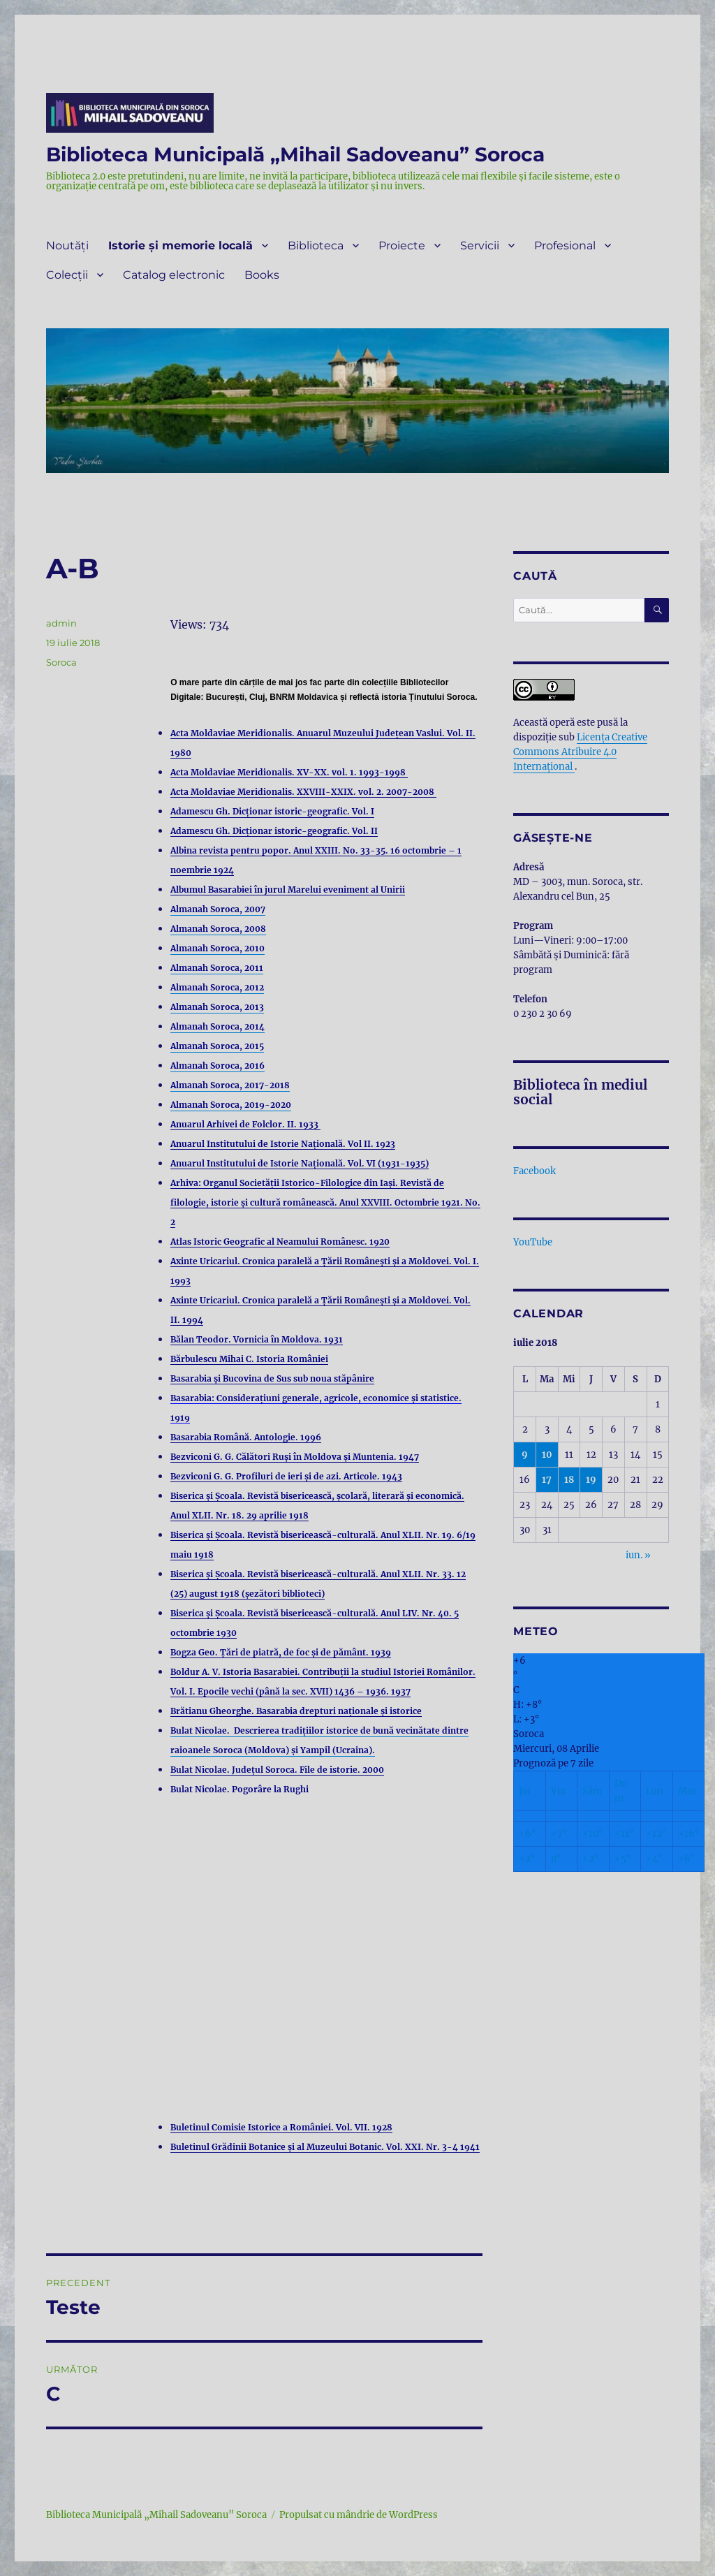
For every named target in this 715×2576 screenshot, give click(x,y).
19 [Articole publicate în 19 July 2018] (591, 1480)
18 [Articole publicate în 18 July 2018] (569, 1480)
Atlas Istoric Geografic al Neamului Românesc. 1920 (280, 1241)
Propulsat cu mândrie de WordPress (358, 2515)
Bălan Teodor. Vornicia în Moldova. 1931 (256, 1339)
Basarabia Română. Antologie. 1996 (245, 1437)
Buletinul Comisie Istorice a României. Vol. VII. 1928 (281, 2127)
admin (61, 623)
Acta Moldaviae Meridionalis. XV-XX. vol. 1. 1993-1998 (289, 772)
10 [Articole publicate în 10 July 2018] (547, 1455)
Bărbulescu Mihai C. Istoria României (249, 1359)
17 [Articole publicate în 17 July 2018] (547, 1480)
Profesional (565, 245)
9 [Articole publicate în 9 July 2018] (525, 1455)
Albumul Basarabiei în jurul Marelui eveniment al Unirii (287, 889)
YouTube (532, 1242)
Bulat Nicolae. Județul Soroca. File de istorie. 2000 (277, 1769)
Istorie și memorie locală (180, 245)
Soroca (61, 662)
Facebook (534, 1171)
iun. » (638, 1555)
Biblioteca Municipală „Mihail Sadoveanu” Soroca (295, 154)
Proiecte (401, 245)
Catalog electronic (174, 274)
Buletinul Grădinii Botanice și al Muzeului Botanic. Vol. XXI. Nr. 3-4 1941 (325, 2147)
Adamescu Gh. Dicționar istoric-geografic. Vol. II (274, 831)
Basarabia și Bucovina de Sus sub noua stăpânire (272, 1378)
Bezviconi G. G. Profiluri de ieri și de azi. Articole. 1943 (286, 1476)
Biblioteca (316, 245)
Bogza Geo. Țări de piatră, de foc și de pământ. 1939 (280, 1652)
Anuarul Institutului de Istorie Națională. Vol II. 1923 (282, 1144)
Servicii (479, 245)
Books (261, 274)
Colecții (67, 274)
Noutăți (67, 245)
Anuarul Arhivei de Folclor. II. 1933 (245, 1124)
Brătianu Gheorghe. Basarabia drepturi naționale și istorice (296, 1711)
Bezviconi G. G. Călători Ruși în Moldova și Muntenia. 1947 (294, 1456)
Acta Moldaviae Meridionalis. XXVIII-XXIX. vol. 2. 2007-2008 (303, 791)
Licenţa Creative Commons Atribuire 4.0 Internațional (580, 752)
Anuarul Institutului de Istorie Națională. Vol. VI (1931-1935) (299, 1163)
